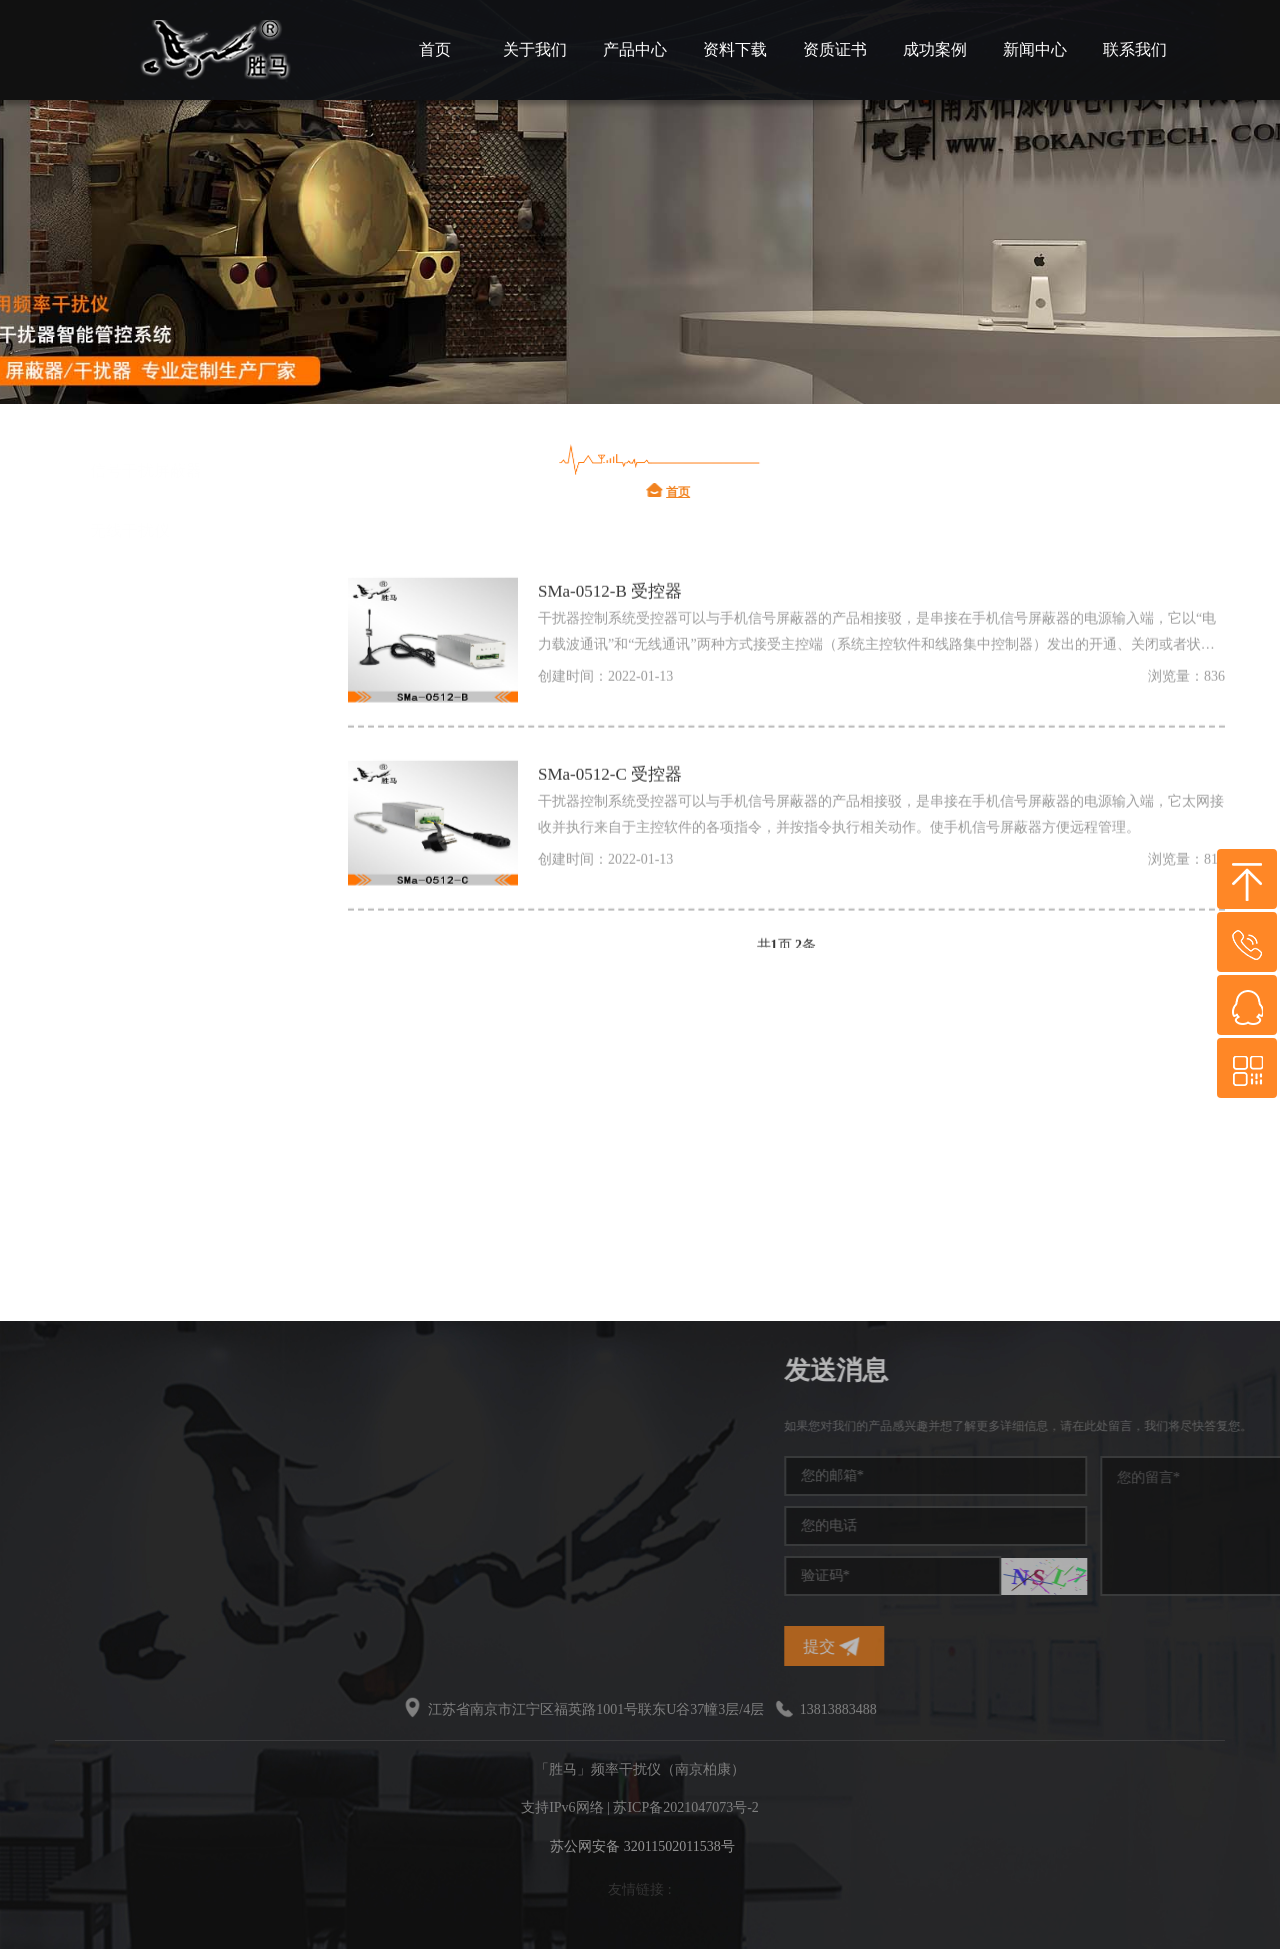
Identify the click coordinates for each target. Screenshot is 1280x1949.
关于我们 (535, 49)
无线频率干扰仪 (146, 984)
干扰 (106, 1044)
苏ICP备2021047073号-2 (685, 1807)
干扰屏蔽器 (130, 924)
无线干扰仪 (130, 1164)
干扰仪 (114, 624)
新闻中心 (1035, 49)
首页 (435, 49)
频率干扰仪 (130, 684)
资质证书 (835, 49)
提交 (986, 1646)
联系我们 (1135, 49)
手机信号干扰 (138, 804)
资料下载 (735, 49)
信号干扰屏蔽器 (146, 1104)
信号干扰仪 (130, 864)
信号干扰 (122, 744)
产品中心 (635, 49)
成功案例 (935, 49)
